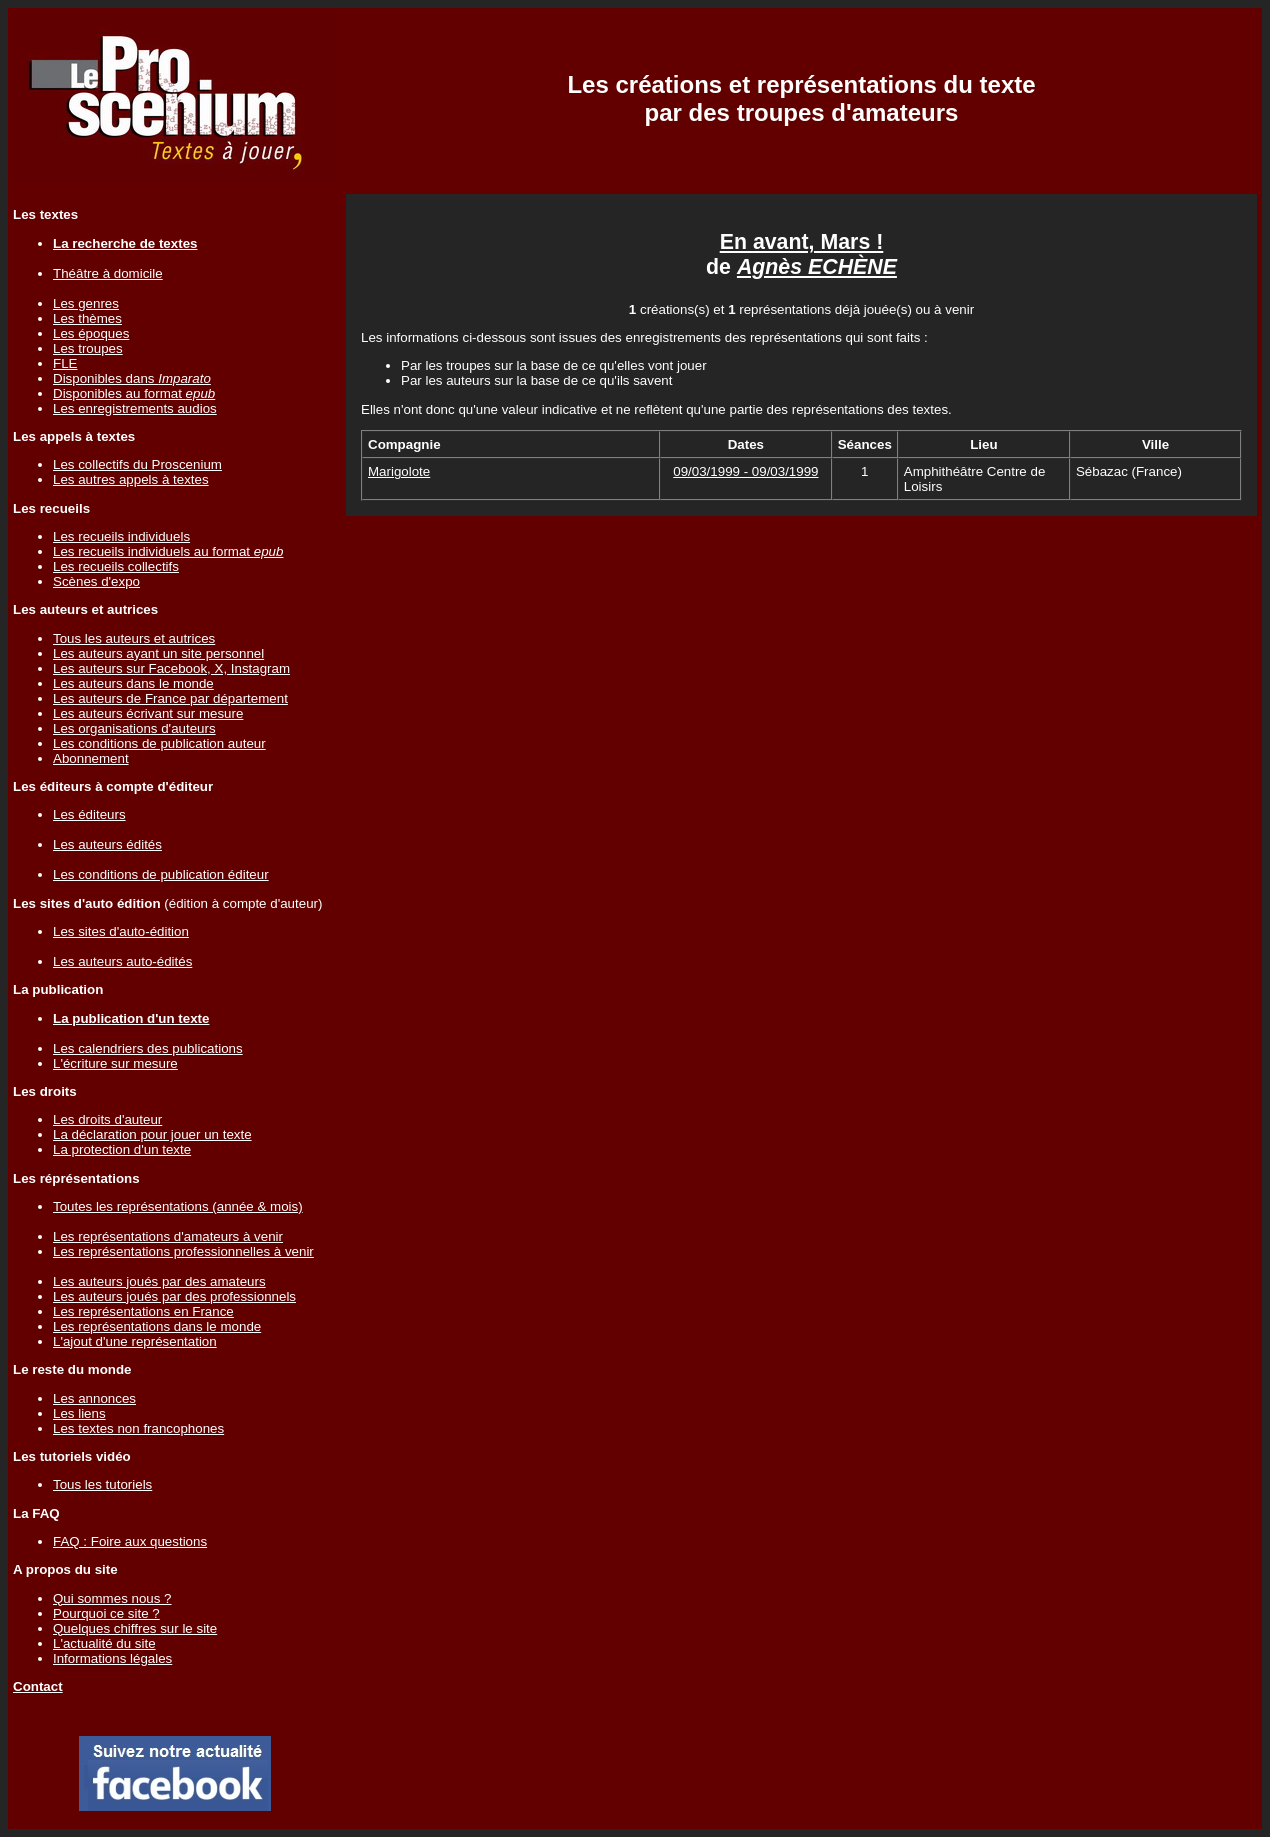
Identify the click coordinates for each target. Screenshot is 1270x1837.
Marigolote (399, 471)
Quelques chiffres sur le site (135, 1628)
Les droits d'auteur (107, 1119)
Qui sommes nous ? (112, 1598)
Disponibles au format (134, 393)
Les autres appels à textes (131, 479)
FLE (65, 363)
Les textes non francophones (138, 1428)
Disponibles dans (132, 378)
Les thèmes (87, 318)
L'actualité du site (104, 1643)
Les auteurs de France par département (170, 698)
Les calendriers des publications (148, 1048)
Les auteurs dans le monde (133, 683)
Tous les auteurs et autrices (134, 638)
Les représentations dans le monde (157, 1326)
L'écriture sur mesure (115, 1063)
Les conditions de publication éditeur (161, 874)
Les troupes (88, 348)
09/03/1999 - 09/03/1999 (745, 471)
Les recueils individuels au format (168, 551)
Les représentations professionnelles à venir (183, 1251)
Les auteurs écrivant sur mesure (148, 713)
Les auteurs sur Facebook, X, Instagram (171, 668)
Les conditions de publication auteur (159, 743)
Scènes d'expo (96, 581)
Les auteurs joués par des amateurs (159, 1281)
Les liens (79, 1413)
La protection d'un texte (122, 1149)
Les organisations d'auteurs (134, 728)
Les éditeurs (89, 814)
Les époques (91, 333)
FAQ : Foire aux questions (130, 1541)
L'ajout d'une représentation (135, 1341)
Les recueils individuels (121, 536)
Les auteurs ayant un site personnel (158, 653)
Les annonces (94, 1398)
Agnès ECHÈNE (817, 267)
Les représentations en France (143, 1311)
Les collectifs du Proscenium (137, 464)
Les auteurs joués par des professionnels (174, 1296)
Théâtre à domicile (108, 273)
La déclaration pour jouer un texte (152, 1134)
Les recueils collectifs (116, 566)
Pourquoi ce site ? (106, 1613)
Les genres (86, 303)
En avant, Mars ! (802, 242)
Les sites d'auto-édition (121, 931)
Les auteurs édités (107, 844)
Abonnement (91, 758)
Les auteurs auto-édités (122, 961)
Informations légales (112, 1658)
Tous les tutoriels (102, 1484)
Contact (38, 1686)
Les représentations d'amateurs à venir (168, 1236)
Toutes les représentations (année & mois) (178, 1206)
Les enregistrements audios (135, 408)
